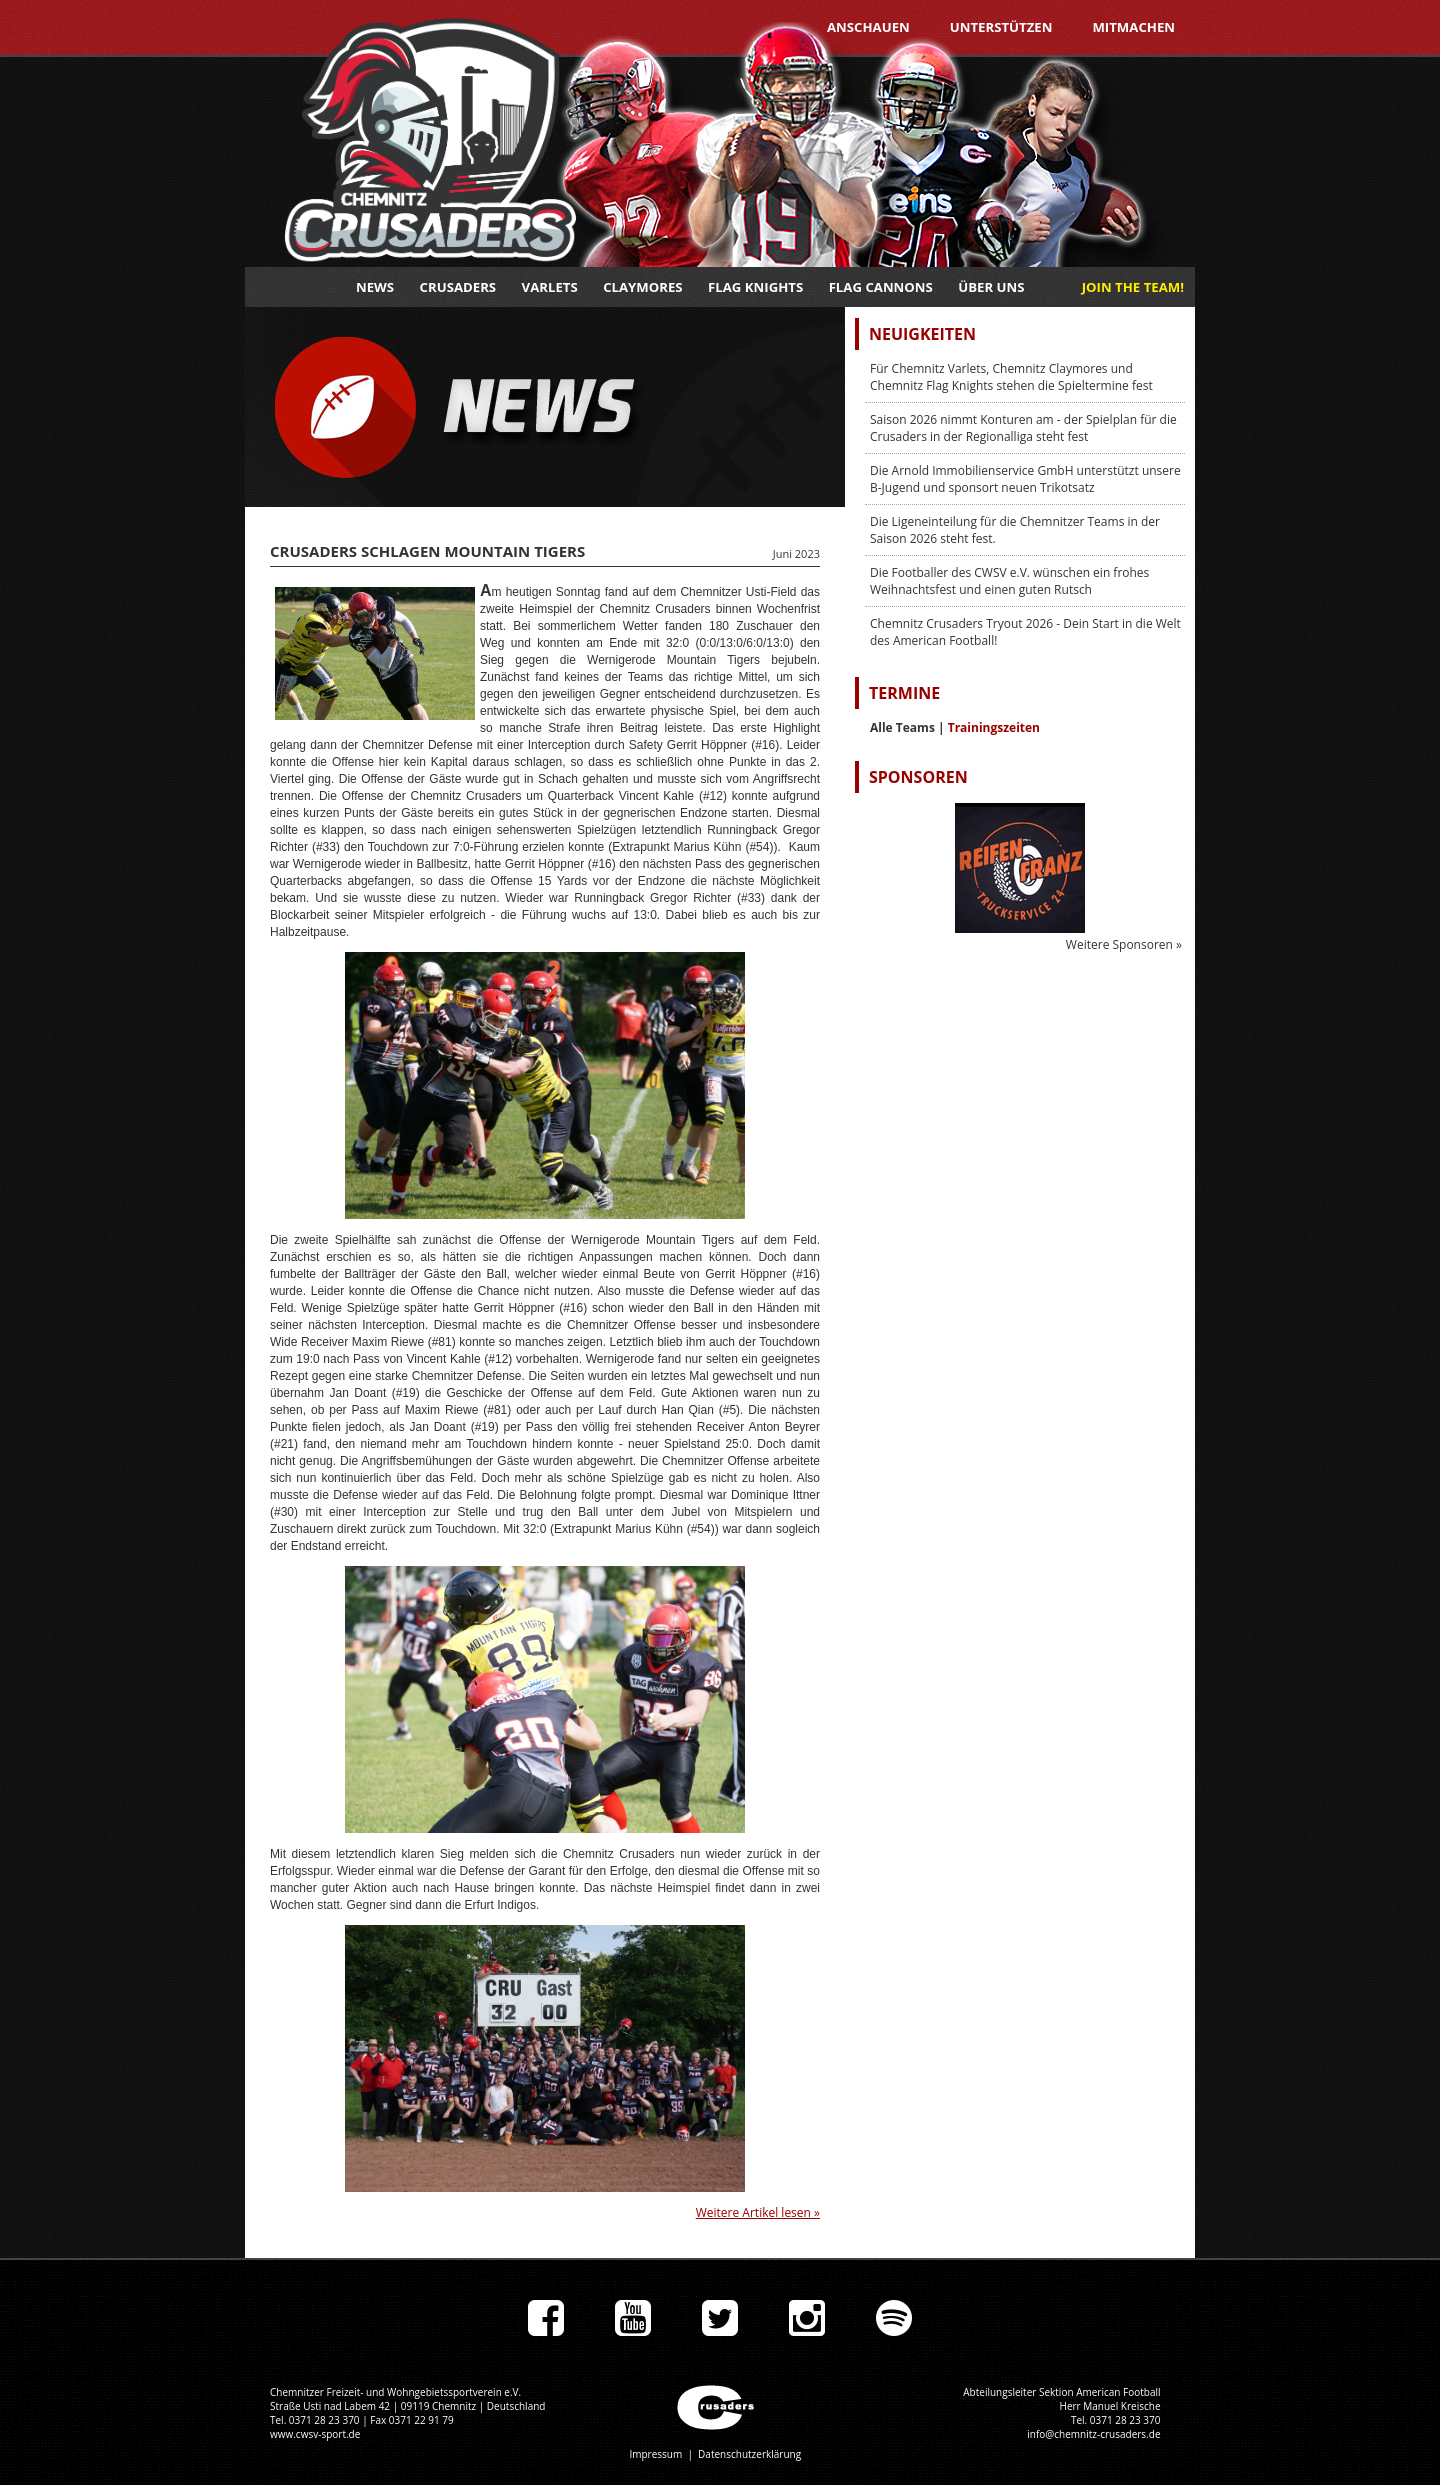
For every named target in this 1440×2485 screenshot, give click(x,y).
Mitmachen (1133, 27)
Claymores (642, 287)
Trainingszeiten (994, 727)
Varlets (550, 287)
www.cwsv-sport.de (315, 2434)
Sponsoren (918, 777)
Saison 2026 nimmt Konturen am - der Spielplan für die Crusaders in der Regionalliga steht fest (1023, 428)
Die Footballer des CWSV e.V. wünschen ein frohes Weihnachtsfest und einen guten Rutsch (1009, 581)
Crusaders (458, 287)
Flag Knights (755, 287)
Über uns (991, 287)
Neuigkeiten (922, 334)
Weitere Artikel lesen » (758, 2212)
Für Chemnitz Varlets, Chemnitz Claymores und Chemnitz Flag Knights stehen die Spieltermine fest (1011, 377)
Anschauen (868, 27)
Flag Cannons (881, 287)
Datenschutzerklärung (749, 2454)
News (375, 287)
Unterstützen (1001, 27)
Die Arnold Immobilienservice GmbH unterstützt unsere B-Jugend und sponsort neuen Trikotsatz (1025, 479)
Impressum (655, 2454)
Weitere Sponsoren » (1124, 944)
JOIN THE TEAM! (1133, 287)
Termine (904, 693)
